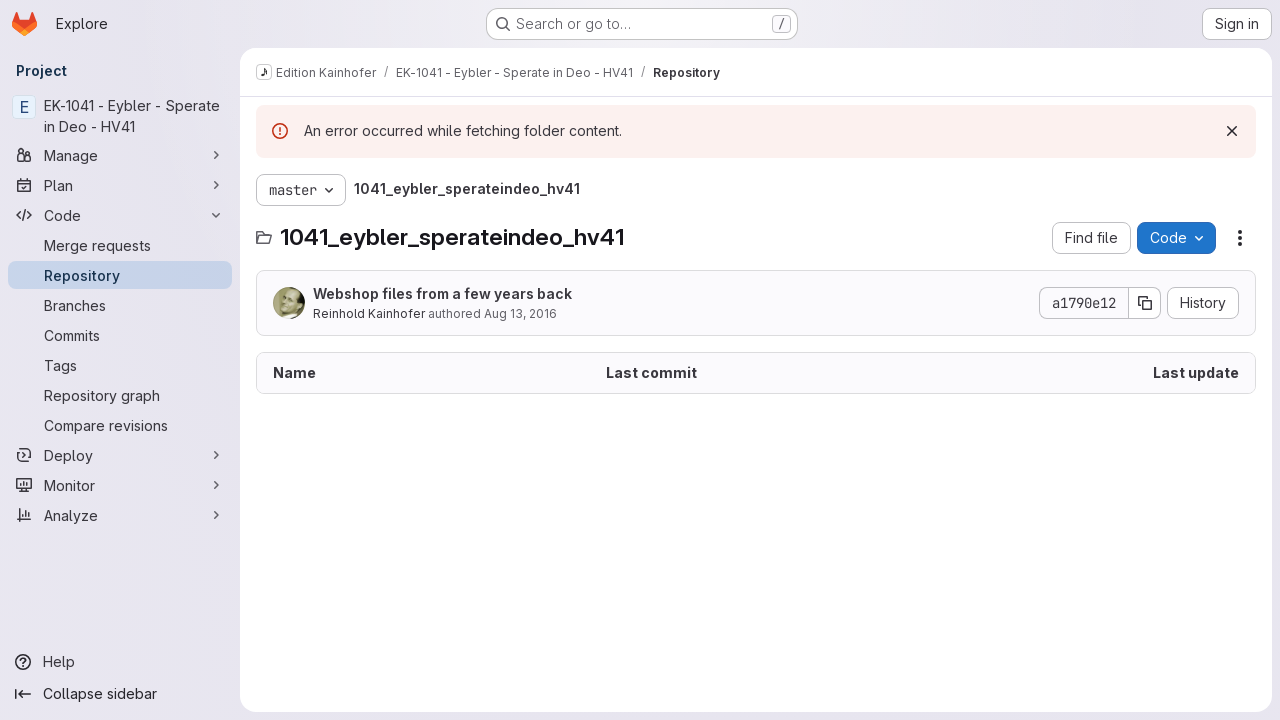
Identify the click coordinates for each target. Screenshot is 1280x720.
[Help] (120, 662)
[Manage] (120, 155)
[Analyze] (120, 515)
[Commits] (120, 335)
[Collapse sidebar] (120, 694)
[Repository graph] (120, 395)
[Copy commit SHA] (1145, 303)
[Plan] (120, 185)
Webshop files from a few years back (442, 293)
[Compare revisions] (120, 425)
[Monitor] (120, 485)
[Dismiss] (1232, 131)
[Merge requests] (120, 245)
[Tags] (120, 365)
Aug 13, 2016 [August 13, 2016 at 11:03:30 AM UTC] (520, 313)
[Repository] (120, 275)
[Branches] (120, 305)
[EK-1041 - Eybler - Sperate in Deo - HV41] (120, 116)
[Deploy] (120, 455)
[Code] (120, 215)
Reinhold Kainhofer (369, 313)
